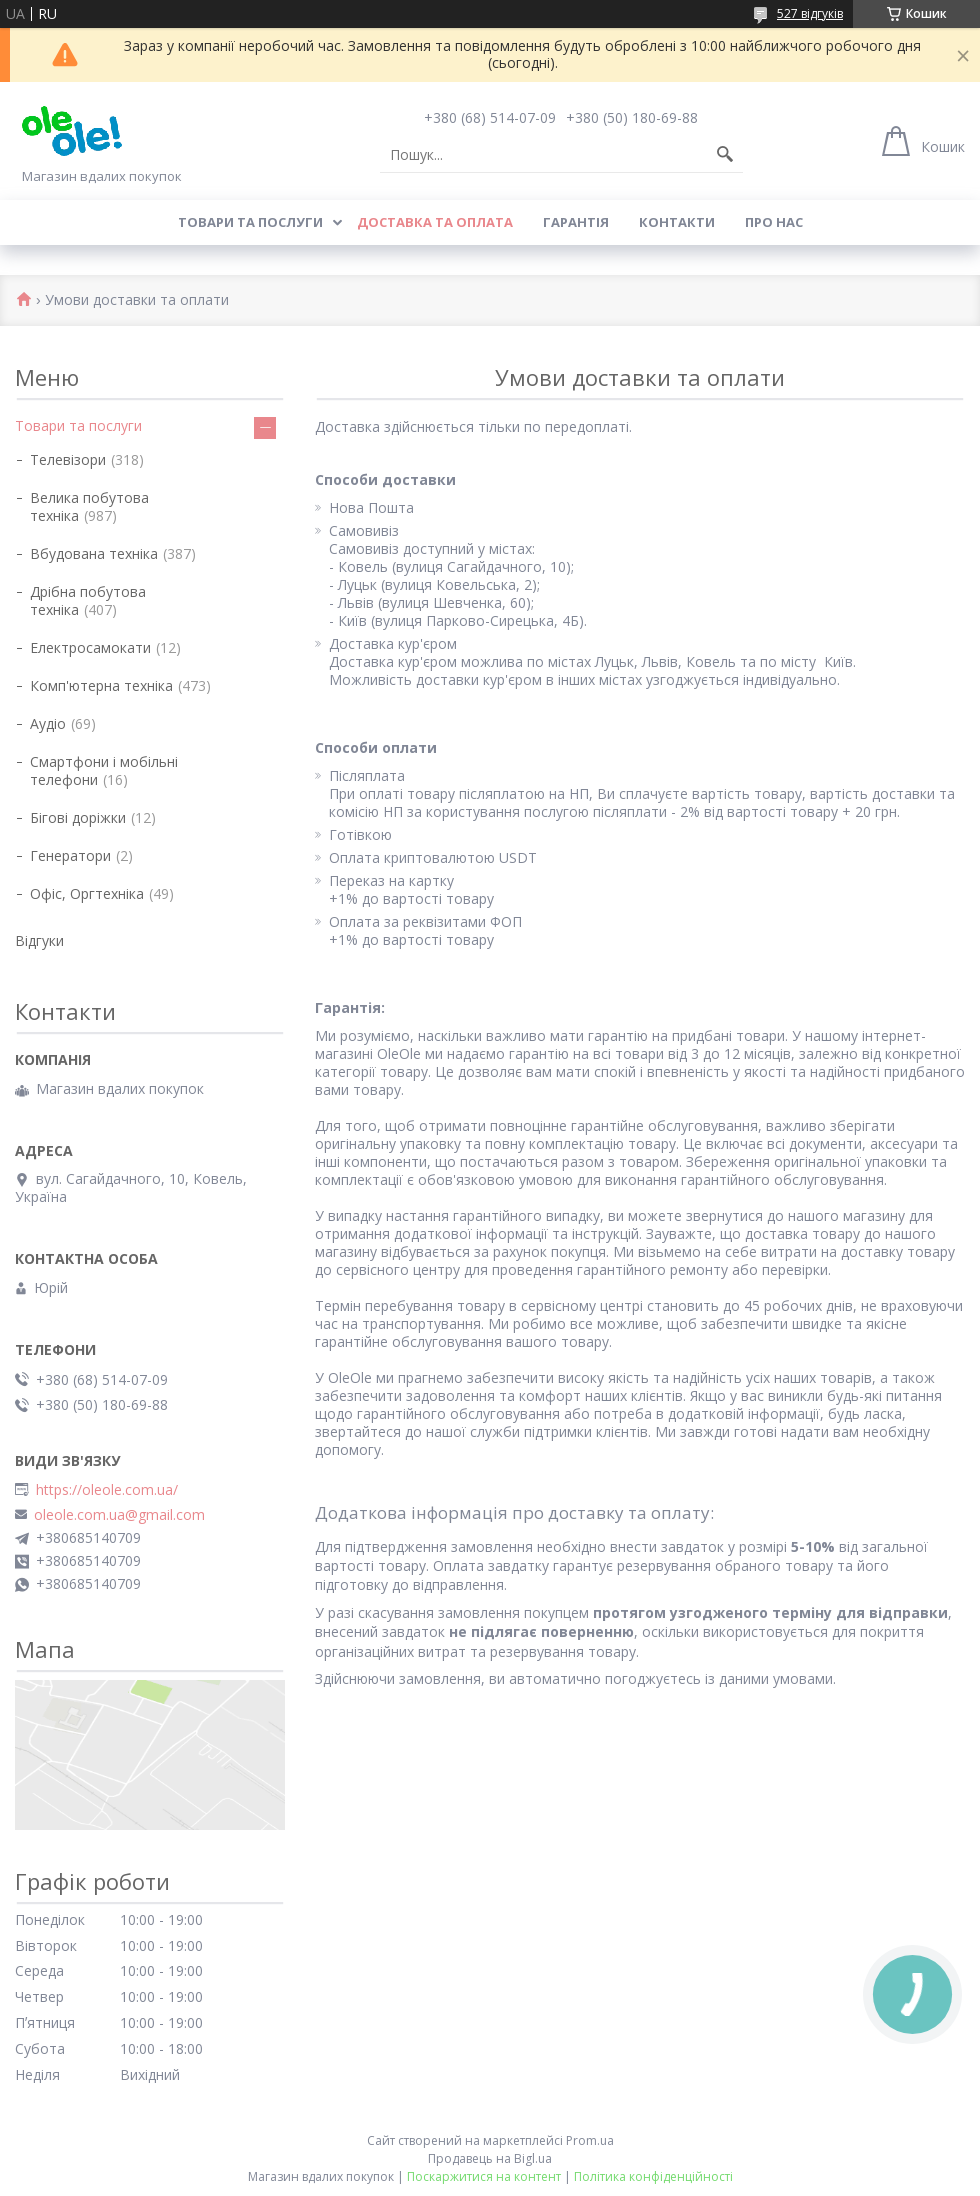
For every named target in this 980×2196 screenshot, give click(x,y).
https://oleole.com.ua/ (107, 1490)
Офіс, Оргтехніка (87, 893)
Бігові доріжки (78, 817)
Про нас (774, 222)
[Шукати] (725, 155)
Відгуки (39, 940)
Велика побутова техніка (89, 506)
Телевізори (68, 459)
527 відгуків (810, 13)
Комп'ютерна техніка (101, 685)
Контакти (677, 222)
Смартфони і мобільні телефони (104, 770)
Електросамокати (90, 647)
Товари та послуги (250, 222)
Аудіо (48, 723)
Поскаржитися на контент (484, 2176)
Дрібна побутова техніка (88, 600)
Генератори (70, 855)
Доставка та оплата (435, 222)
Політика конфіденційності (653, 2176)
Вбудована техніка (94, 553)
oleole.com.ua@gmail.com (119, 1515)
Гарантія (576, 222)
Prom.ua (590, 2140)
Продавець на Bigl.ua (490, 2158)
